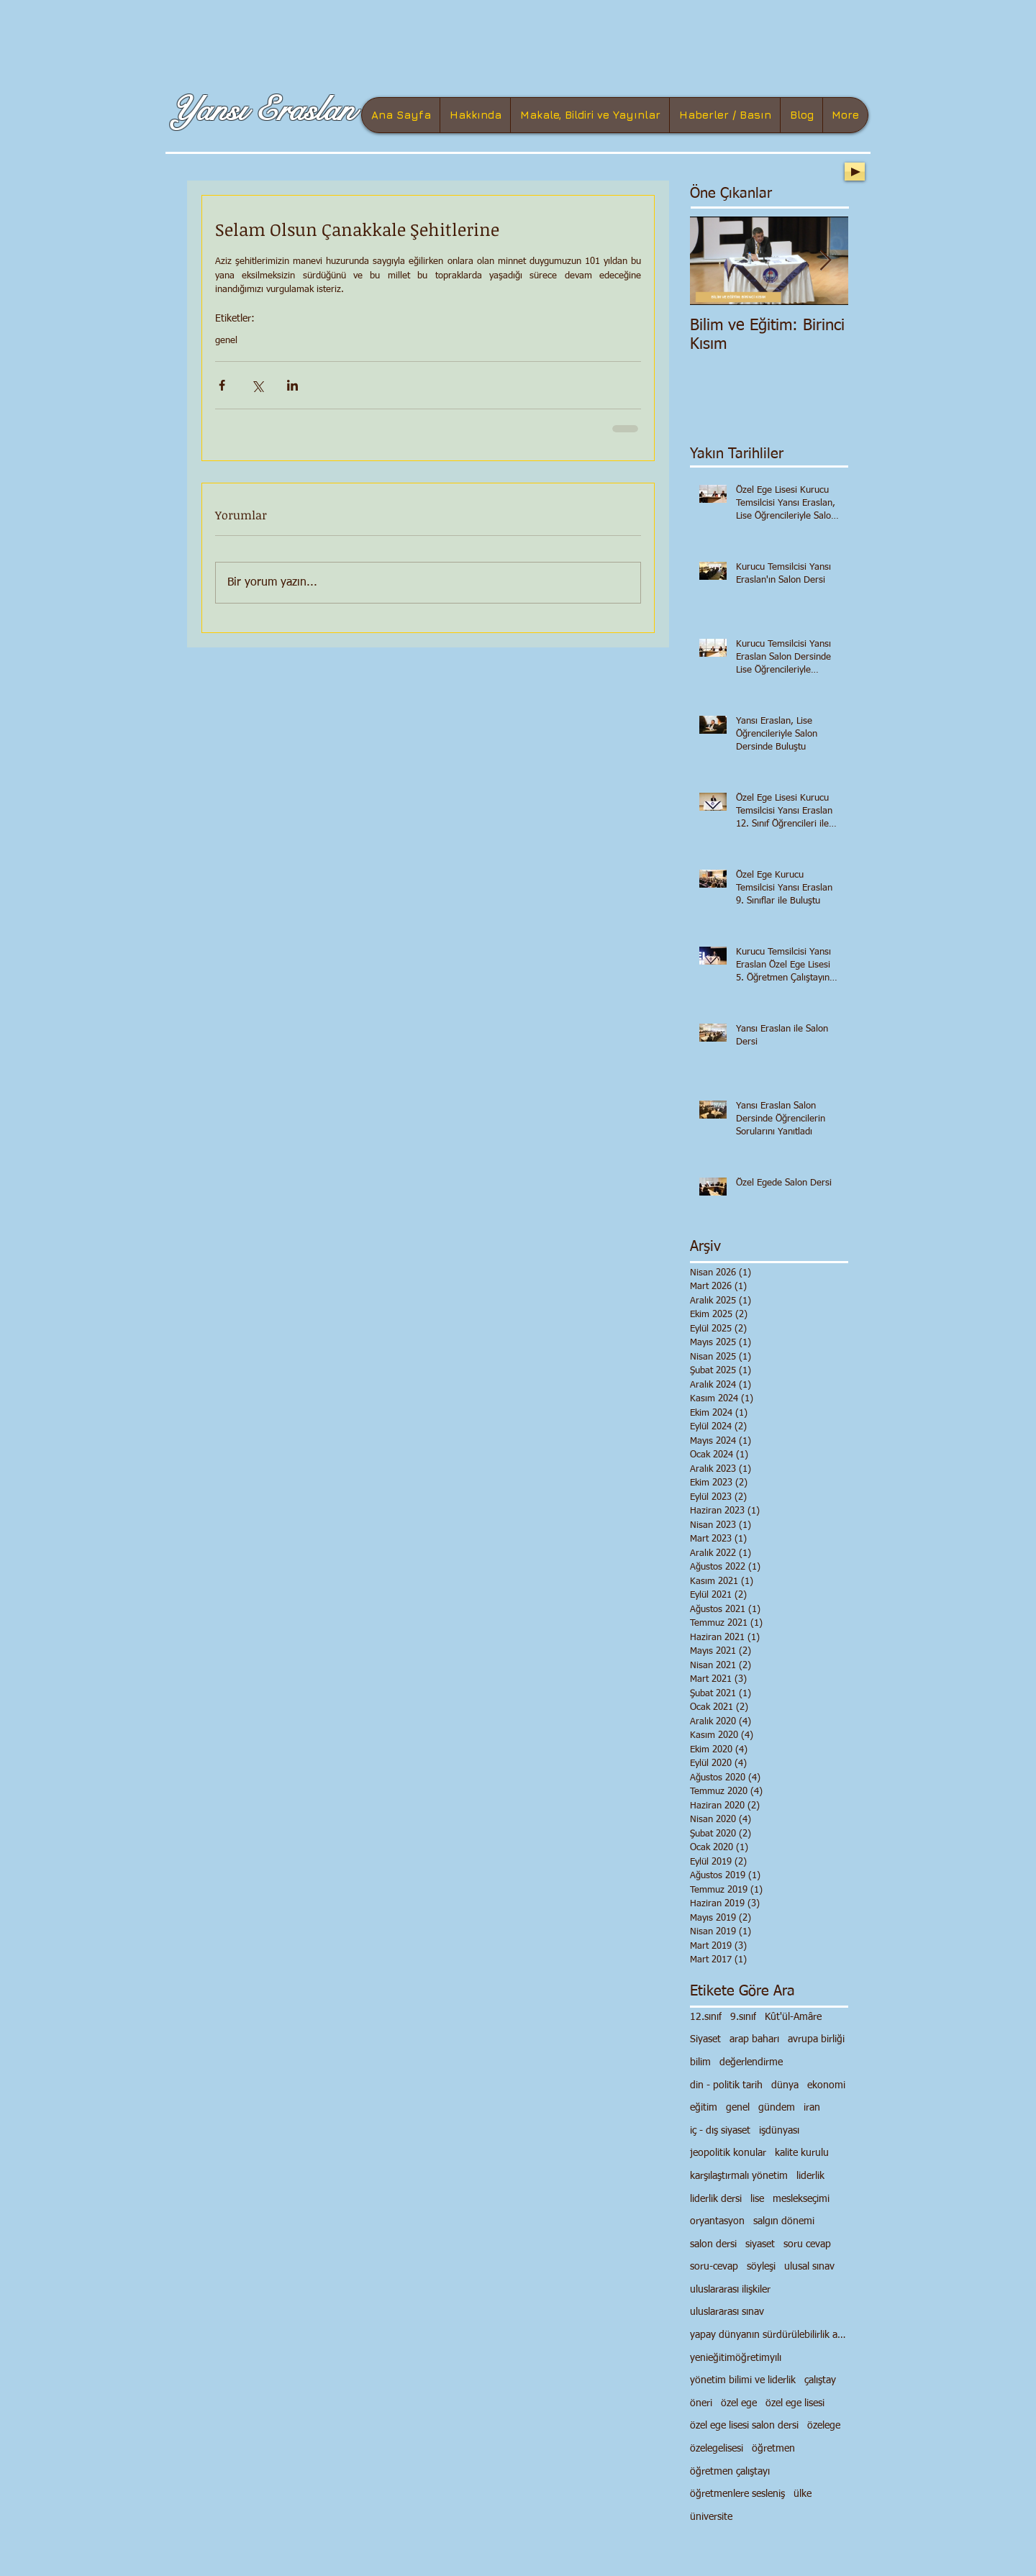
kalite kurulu (802, 2153)
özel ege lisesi (794, 2403)
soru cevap (807, 2244)
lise (757, 2199)
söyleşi (761, 2267)
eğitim (703, 2108)
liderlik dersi (716, 2199)
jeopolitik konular (728, 2153)
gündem (776, 2108)
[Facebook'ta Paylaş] (222, 385)
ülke (803, 2494)
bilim (700, 2062)
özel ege (739, 2403)
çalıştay (820, 2380)
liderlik (810, 2176)
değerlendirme (751, 2062)
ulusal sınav (809, 2267)
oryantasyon (717, 2221)
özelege (823, 2426)
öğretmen (773, 2449)
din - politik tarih (726, 2085)
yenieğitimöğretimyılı (735, 2358)
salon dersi (713, 2244)
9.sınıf (743, 2017)
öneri (701, 2403)
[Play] (855, 172)
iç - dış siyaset (720, 2131)
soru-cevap (714, 2267)
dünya (785, 2085)
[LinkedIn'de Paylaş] (292, 385)
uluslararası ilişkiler (730, 2290)
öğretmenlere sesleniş (737, 2494)
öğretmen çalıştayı (730, 2472)
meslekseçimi (801, 2199)
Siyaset (705, 2039)
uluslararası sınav (727, 2312)
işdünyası (779, 2131)
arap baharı (754, 2039)
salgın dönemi (783, 2221)
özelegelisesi (716, 2449)
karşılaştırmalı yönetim (739, 2176)
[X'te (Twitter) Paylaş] (257, 385)
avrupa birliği (816, 2039)
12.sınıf (706, 2017)
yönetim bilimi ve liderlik (743, 2380)
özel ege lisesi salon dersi (744, 2426)
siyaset (760, 2244)
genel (226, 340)
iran (812, 2108)
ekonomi (826, 2085)
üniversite (711, 2517)
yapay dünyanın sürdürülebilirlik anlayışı (769, 2335)
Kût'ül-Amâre (793, 2017)
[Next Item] (825, 261)
